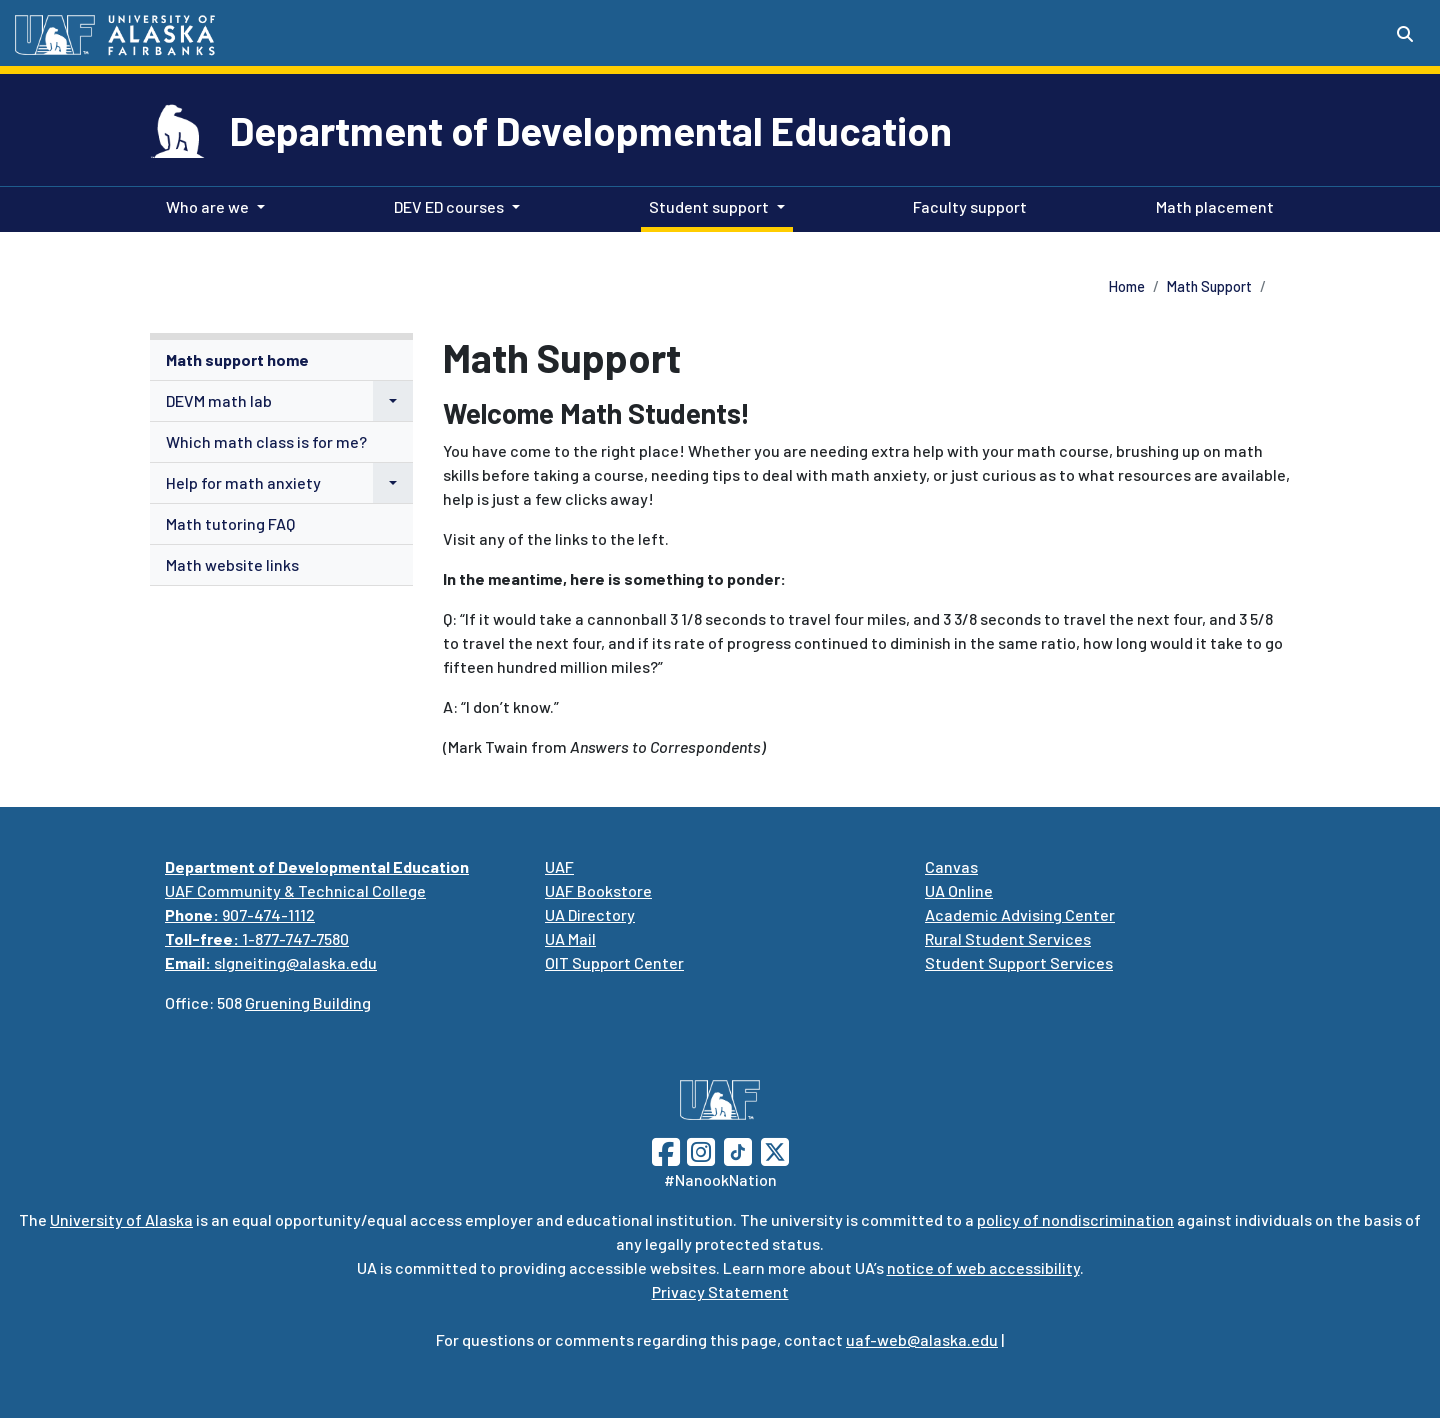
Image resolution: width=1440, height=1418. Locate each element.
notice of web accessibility (983, 1267)
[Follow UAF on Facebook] (666, 1149)
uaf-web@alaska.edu (922, 1339)
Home (1127, 286)
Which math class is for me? (266, 441)
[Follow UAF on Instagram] (699, 1149)
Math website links (232, 564)
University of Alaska (121, 1219)
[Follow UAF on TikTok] (738, 1149)
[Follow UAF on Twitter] (775, 1149)
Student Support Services (1019, 962)
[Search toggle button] (1405, 34)
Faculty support (966, 205)
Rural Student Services (1008, 938)
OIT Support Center (614, 962)
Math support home (237, 359)
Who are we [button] (207, 206)
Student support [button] (709, 206)
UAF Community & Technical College (295, 890)
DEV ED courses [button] (449, 206)
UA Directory (590, 914)
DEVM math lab (219, 400)
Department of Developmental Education (591, 130)
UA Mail (570, 938)
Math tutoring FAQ (230, 523)
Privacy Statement (720, 1291)
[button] (393, 401)
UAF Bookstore (598, 890)
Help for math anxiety (243, 482)
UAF (559, 866)
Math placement (1211, 205)
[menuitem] (281, 360)
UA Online (959, 890)
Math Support (1209, 286)
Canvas (951, 866)
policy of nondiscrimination (1075, 1219)
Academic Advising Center (1020, 914)
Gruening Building (308, 1002)
